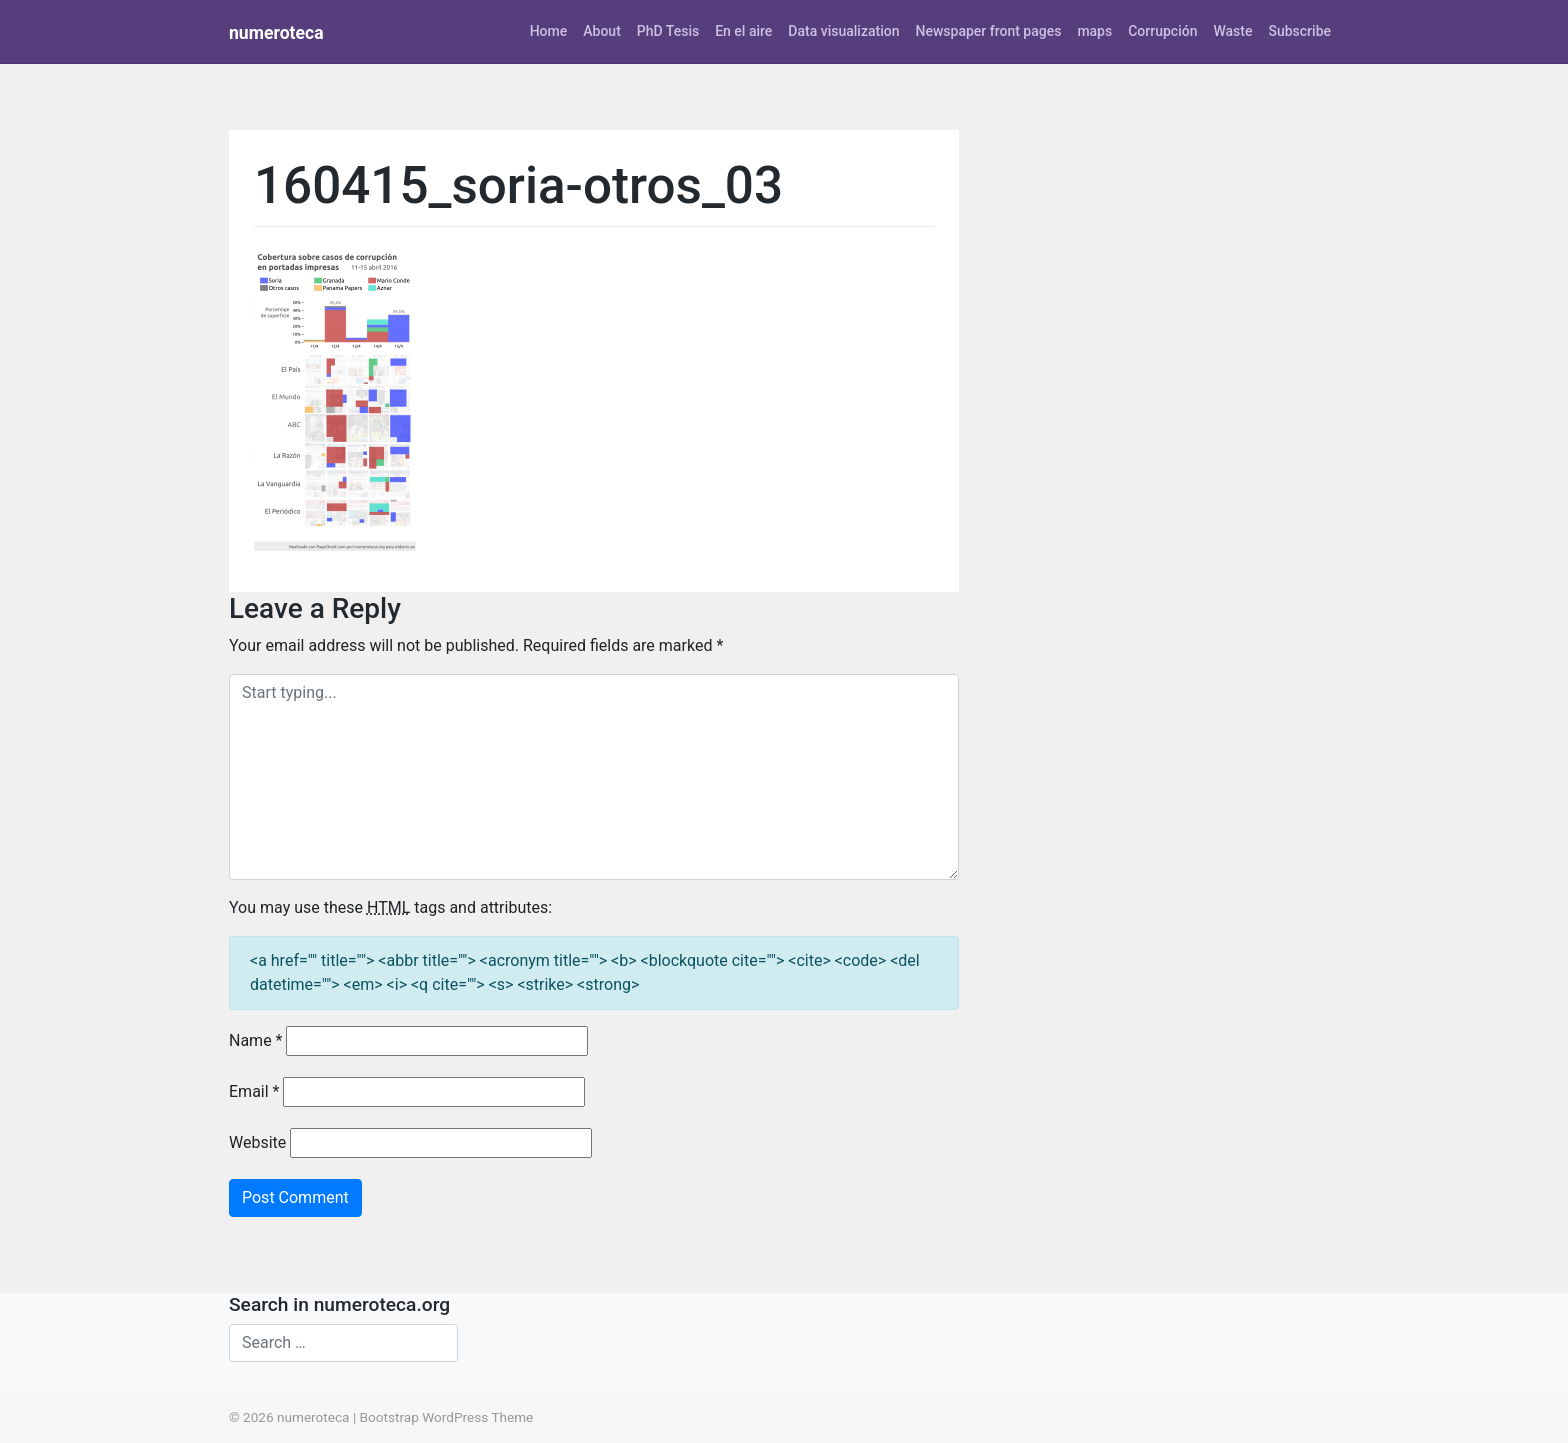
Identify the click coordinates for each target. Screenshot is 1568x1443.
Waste (1232, 31)
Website (257, 1142)
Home (549, 31)
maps (1094, 31)
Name (256, 1040)
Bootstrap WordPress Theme (447, 1417)
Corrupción (1162, 31)
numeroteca (276, 33)
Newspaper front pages (988, 31)
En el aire (743, 31)
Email (254, 1091)
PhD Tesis (668, 31)
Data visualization (843, 31)
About (602, 31)
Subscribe (1299, 31)
